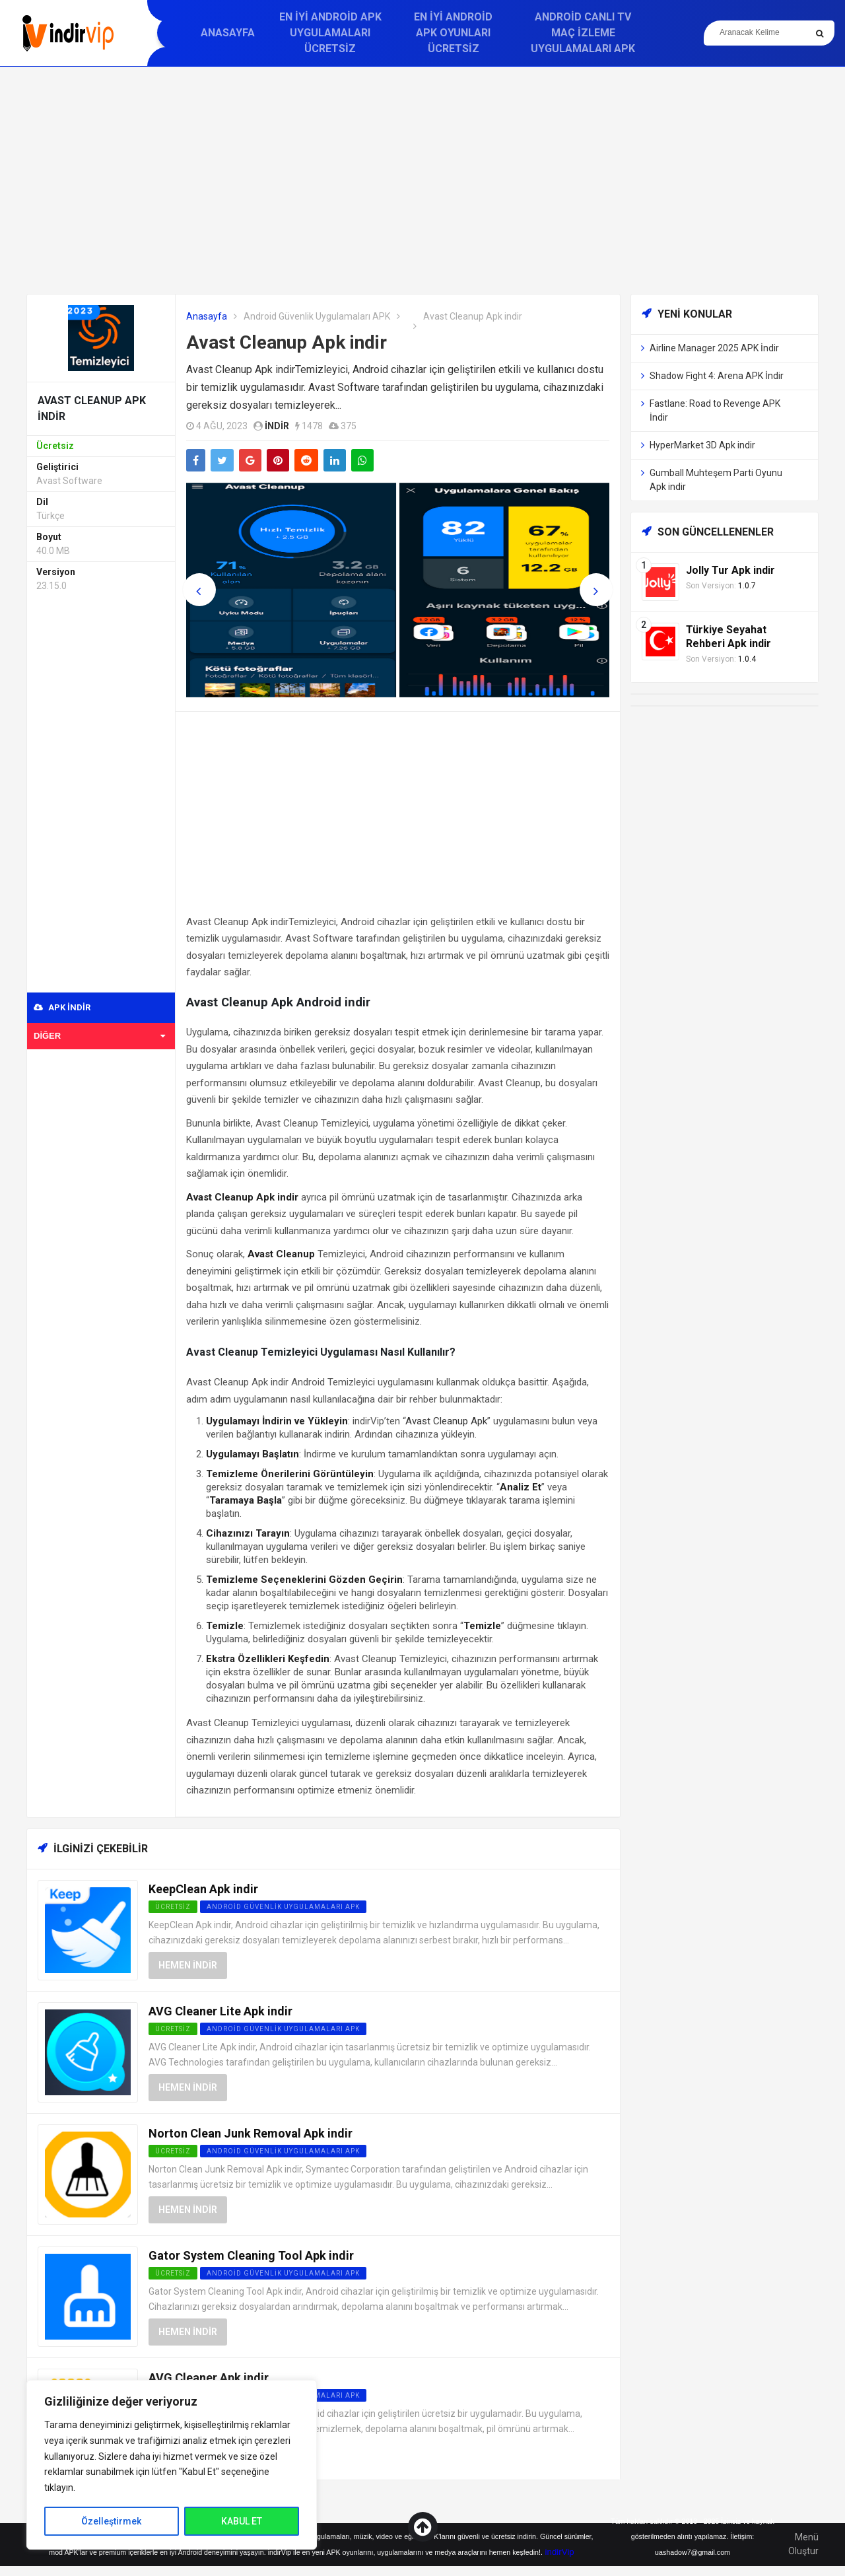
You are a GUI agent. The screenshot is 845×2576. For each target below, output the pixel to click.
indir (277, 426)
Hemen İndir (187, 1965)
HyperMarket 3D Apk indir (702, 445)
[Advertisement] (422, 180)
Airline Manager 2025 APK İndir (714, 348)
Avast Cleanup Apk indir (286, 342)
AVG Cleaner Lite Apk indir (220, 2011)
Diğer (99, 1036)
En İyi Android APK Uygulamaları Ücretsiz (330, 33)
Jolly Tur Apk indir (730, 570)
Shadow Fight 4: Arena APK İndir (717, 375)
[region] (171, 2465)
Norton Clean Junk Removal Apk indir (251, 2133)
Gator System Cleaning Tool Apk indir (251, 2255)
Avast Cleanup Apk (446, 1421)
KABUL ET (241, 2521)
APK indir (62, 1007)
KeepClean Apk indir (203, 1889)
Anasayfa (228, 32)
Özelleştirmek (111, 2521)
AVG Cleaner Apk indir (209, 2378)
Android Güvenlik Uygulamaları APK (317, 316)
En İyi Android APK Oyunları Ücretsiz (453, 33)
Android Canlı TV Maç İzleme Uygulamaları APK (583, 33)
